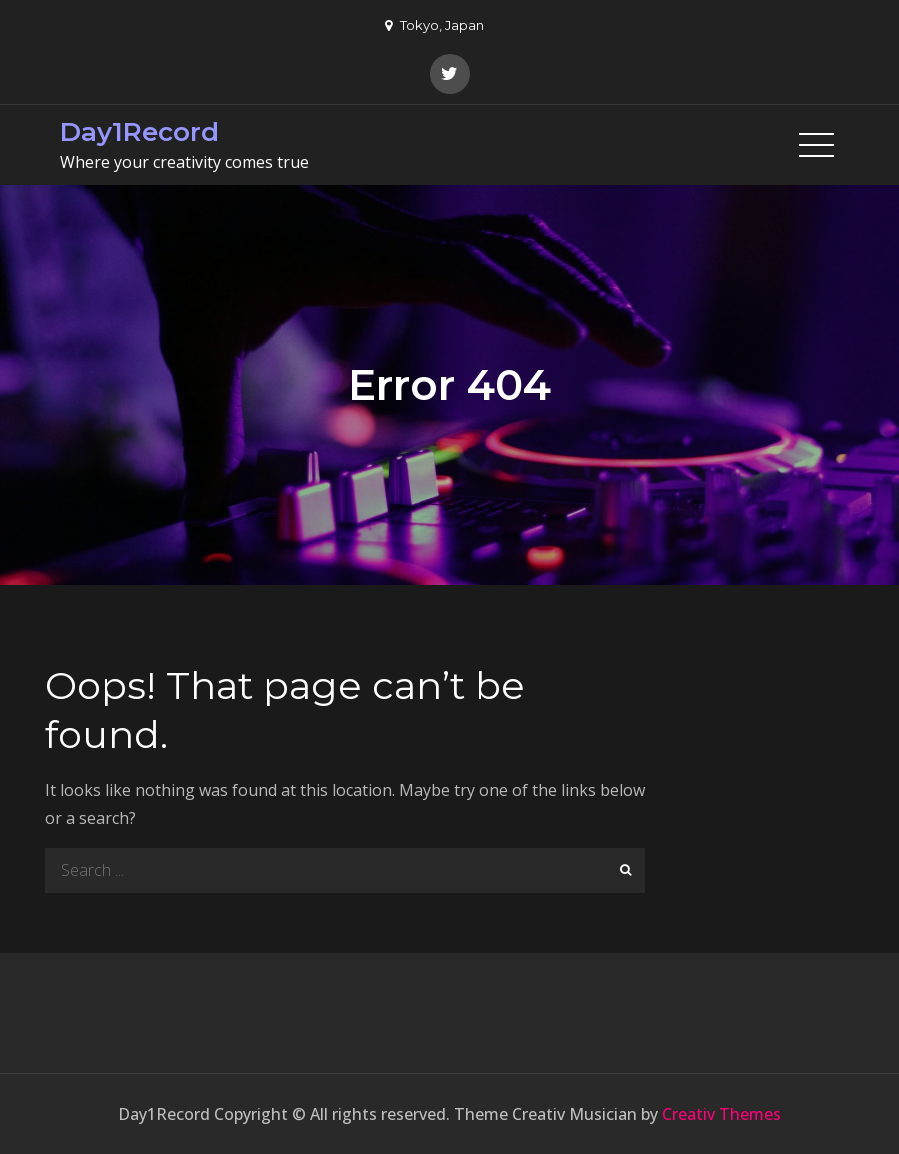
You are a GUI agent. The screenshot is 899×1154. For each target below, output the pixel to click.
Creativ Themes (721, 1114)
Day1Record (139, 132)
